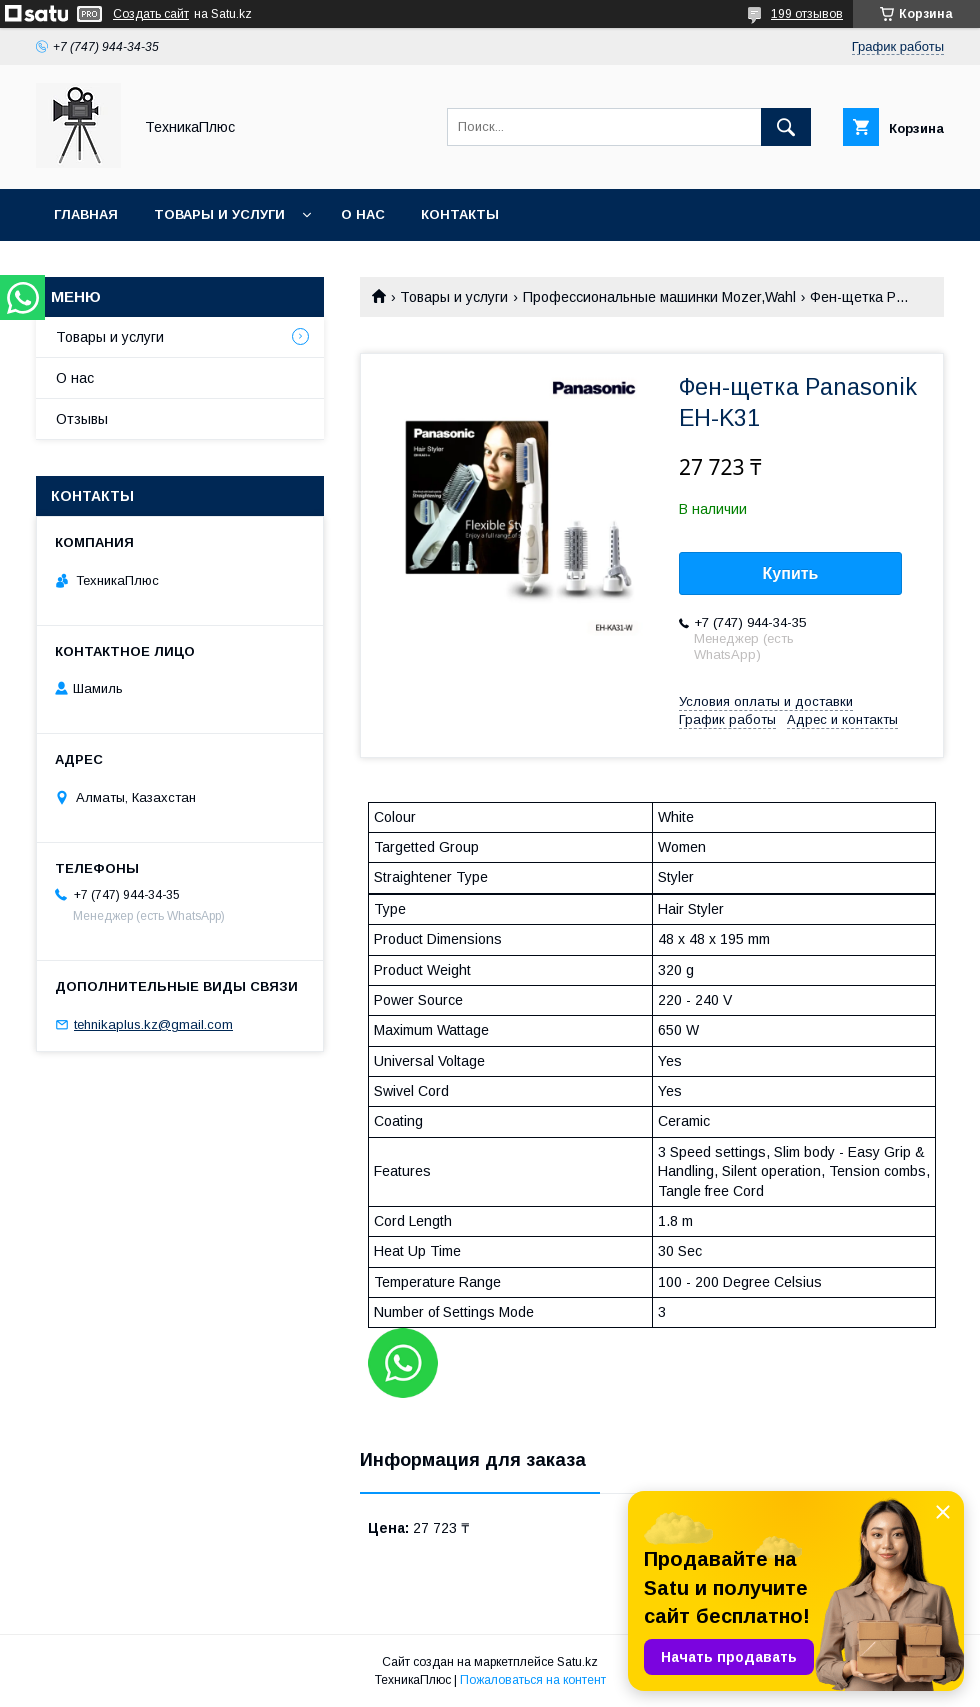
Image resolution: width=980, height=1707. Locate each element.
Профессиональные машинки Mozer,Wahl (659, 297)
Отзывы (82, 419)
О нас (363, 214)
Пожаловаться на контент (533, 1680)
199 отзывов (807, 14)
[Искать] (786, 127)
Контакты (460, 214)
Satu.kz (577, 1662)
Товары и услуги (219, 214)
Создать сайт (151, 14)
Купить (791, 573)
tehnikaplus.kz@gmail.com (153, 1024)
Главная (86, 214)
